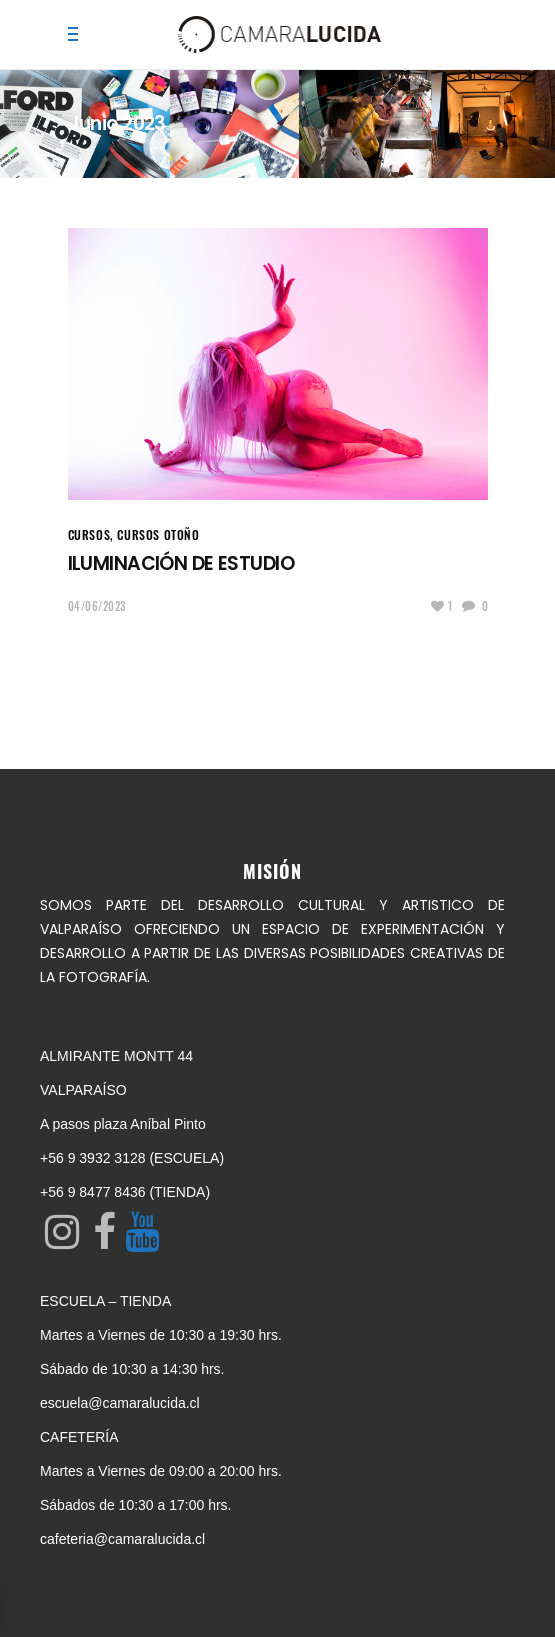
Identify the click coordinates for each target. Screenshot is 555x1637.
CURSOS (89, 534)
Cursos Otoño (158, 534)
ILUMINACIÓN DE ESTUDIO (181, 563)
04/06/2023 (97, 606)
